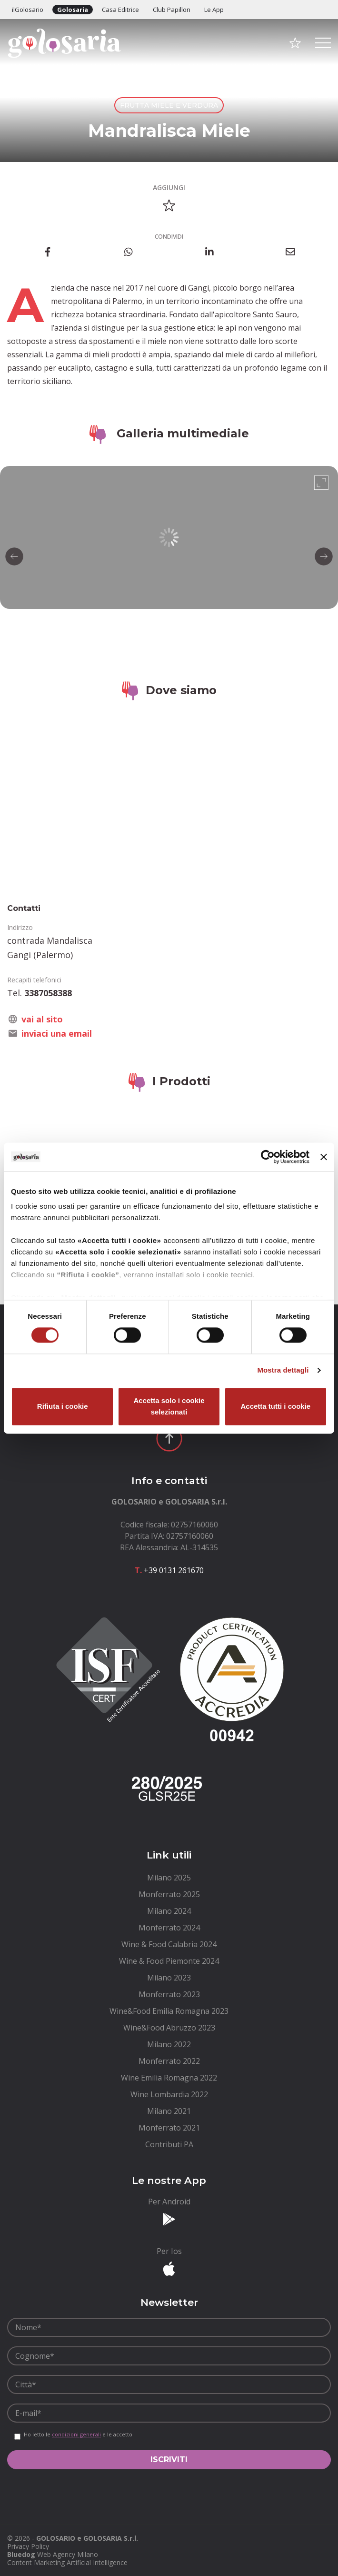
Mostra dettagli (282, 1370)
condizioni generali (76, 2434)
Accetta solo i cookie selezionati (168, 1406)
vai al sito (42, 1019)
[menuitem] (169, 1877)
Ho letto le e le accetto (78, 2434)
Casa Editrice (120, 9)
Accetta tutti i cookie (275, 1406)
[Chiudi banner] (323, 1156)
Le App (214, 9)
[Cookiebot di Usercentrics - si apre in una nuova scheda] (267, 1157)
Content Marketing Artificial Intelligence (67, 2562)
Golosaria (72, 9)
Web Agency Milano (67, 2554)
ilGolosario (27, 9)
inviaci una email (56, 1033)
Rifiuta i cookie (62, 1406)
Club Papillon (171, 9)
